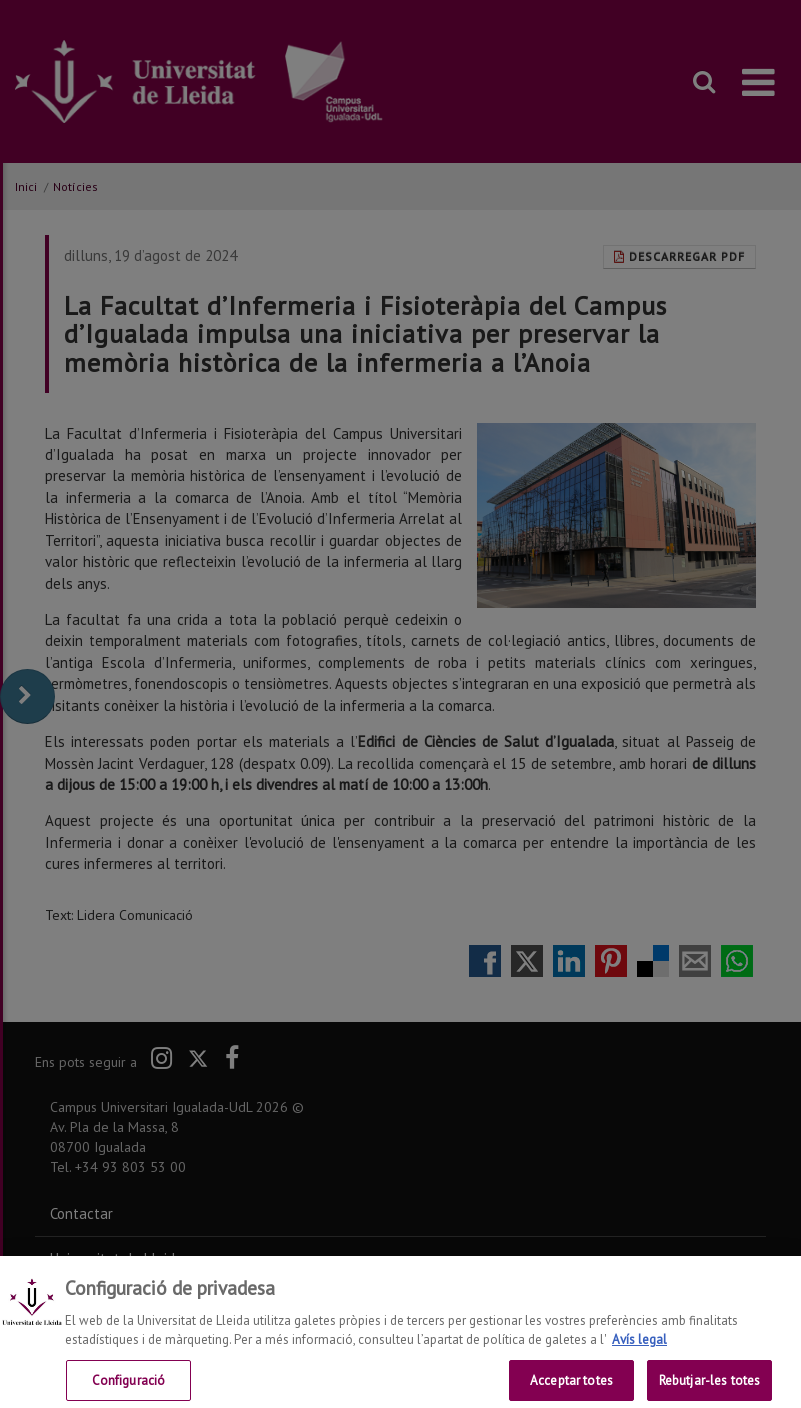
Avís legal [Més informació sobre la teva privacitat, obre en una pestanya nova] (639, 1350)
